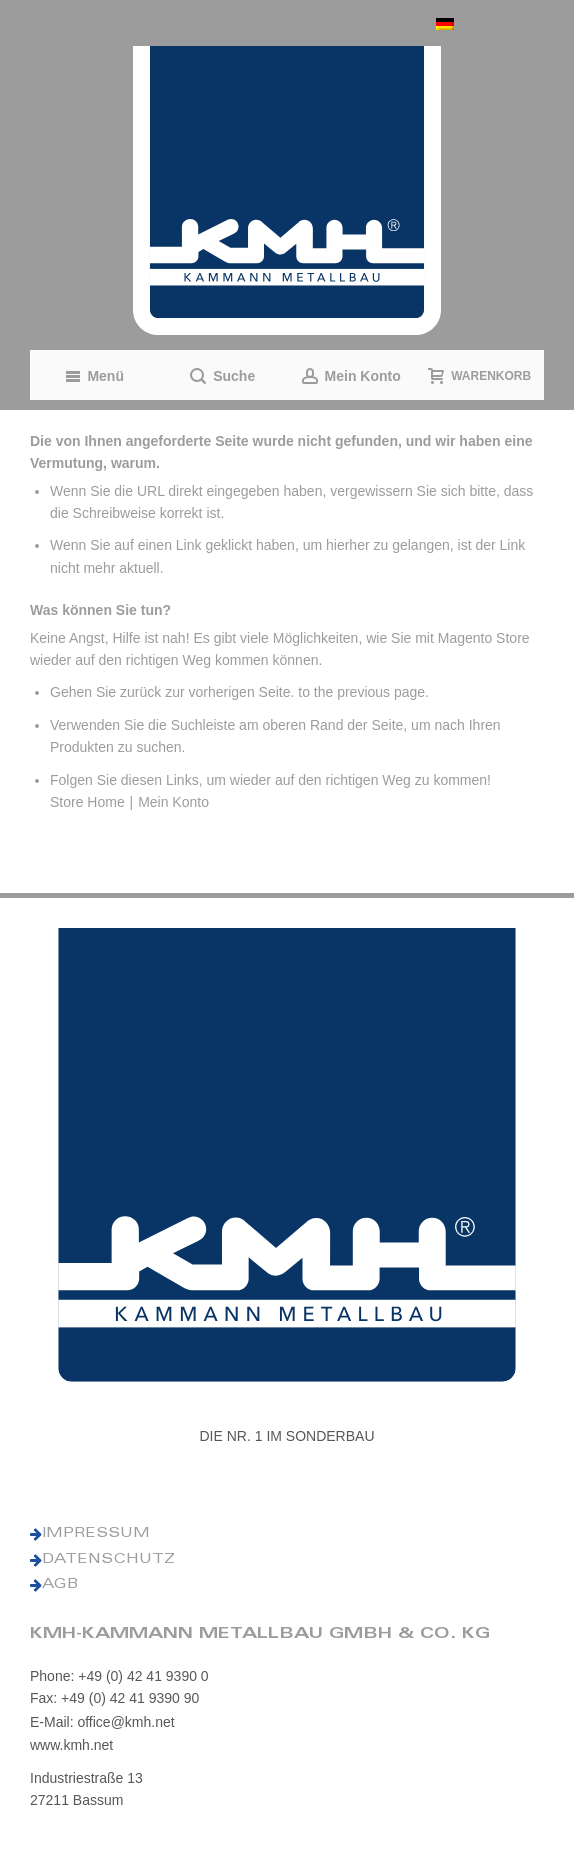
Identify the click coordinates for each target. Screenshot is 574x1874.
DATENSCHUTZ (108, 1560)
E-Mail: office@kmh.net (102, 1722)
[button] (485, 23)
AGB (60, 1585)
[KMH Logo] (287, 190)
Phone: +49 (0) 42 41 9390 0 (119, 1676)
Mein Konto (173, 802)
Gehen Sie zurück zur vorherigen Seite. (172, 692)
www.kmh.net (71, 1745)
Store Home (87, 802)
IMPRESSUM (96, 1534)
